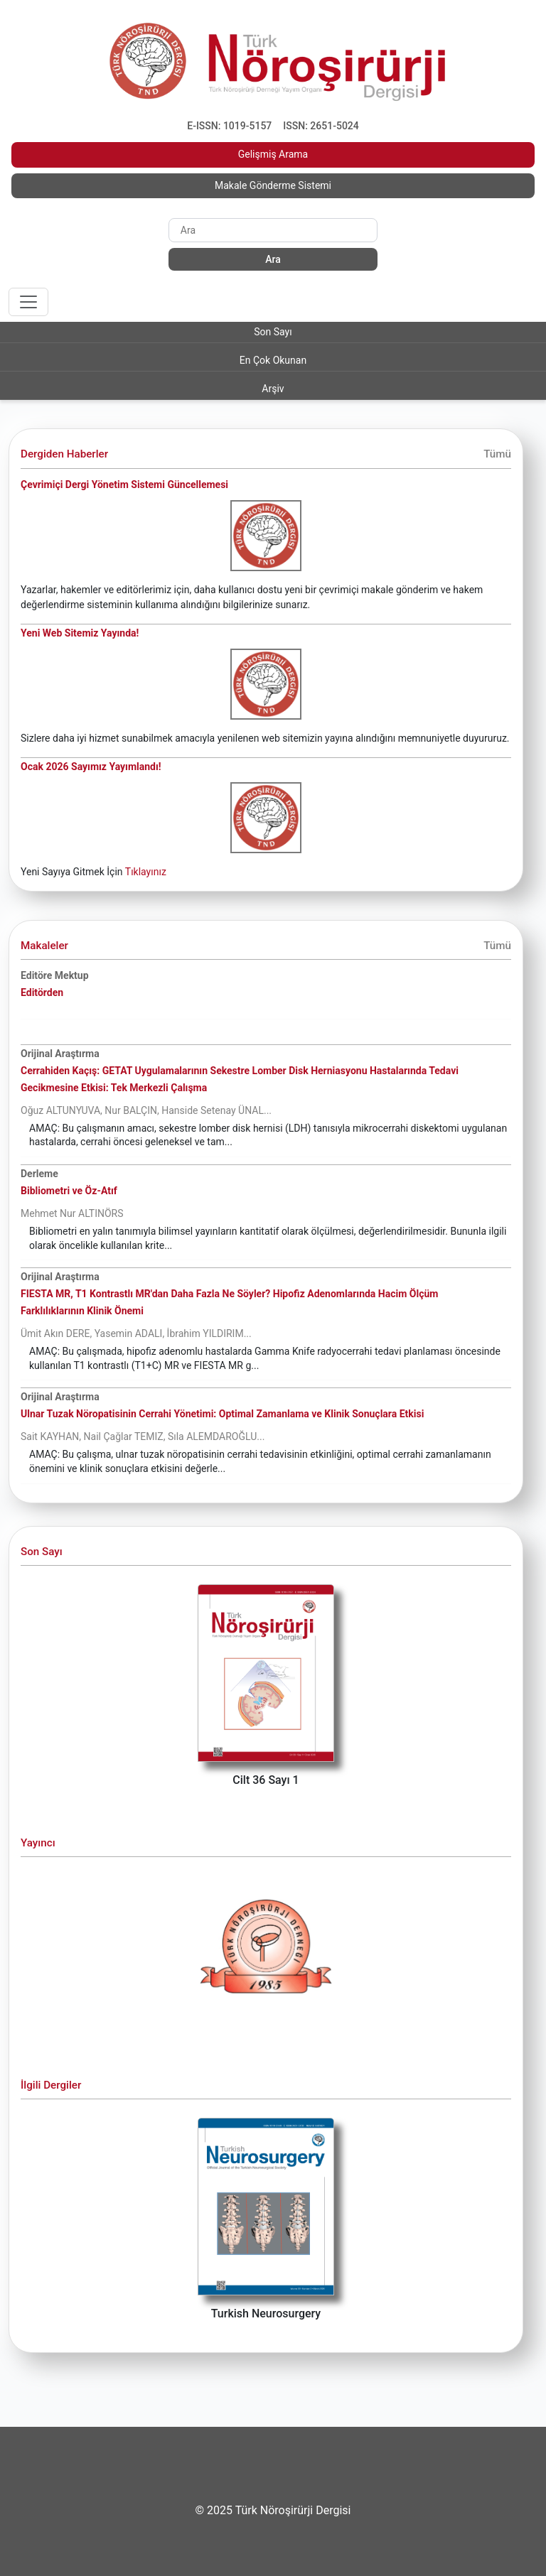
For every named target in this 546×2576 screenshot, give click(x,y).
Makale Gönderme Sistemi (273, 185)
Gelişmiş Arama (273, 154)
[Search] (273, 230)
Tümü (497, 454)
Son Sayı (272, 331)
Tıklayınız (145, 871)
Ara (273, 259)
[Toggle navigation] (28, 302)
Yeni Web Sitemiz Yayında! (80, 633)
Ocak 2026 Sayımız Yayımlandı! (91, 766)
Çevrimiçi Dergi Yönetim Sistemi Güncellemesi (124, 484)
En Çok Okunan (273, 360)
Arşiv (273, 388)
